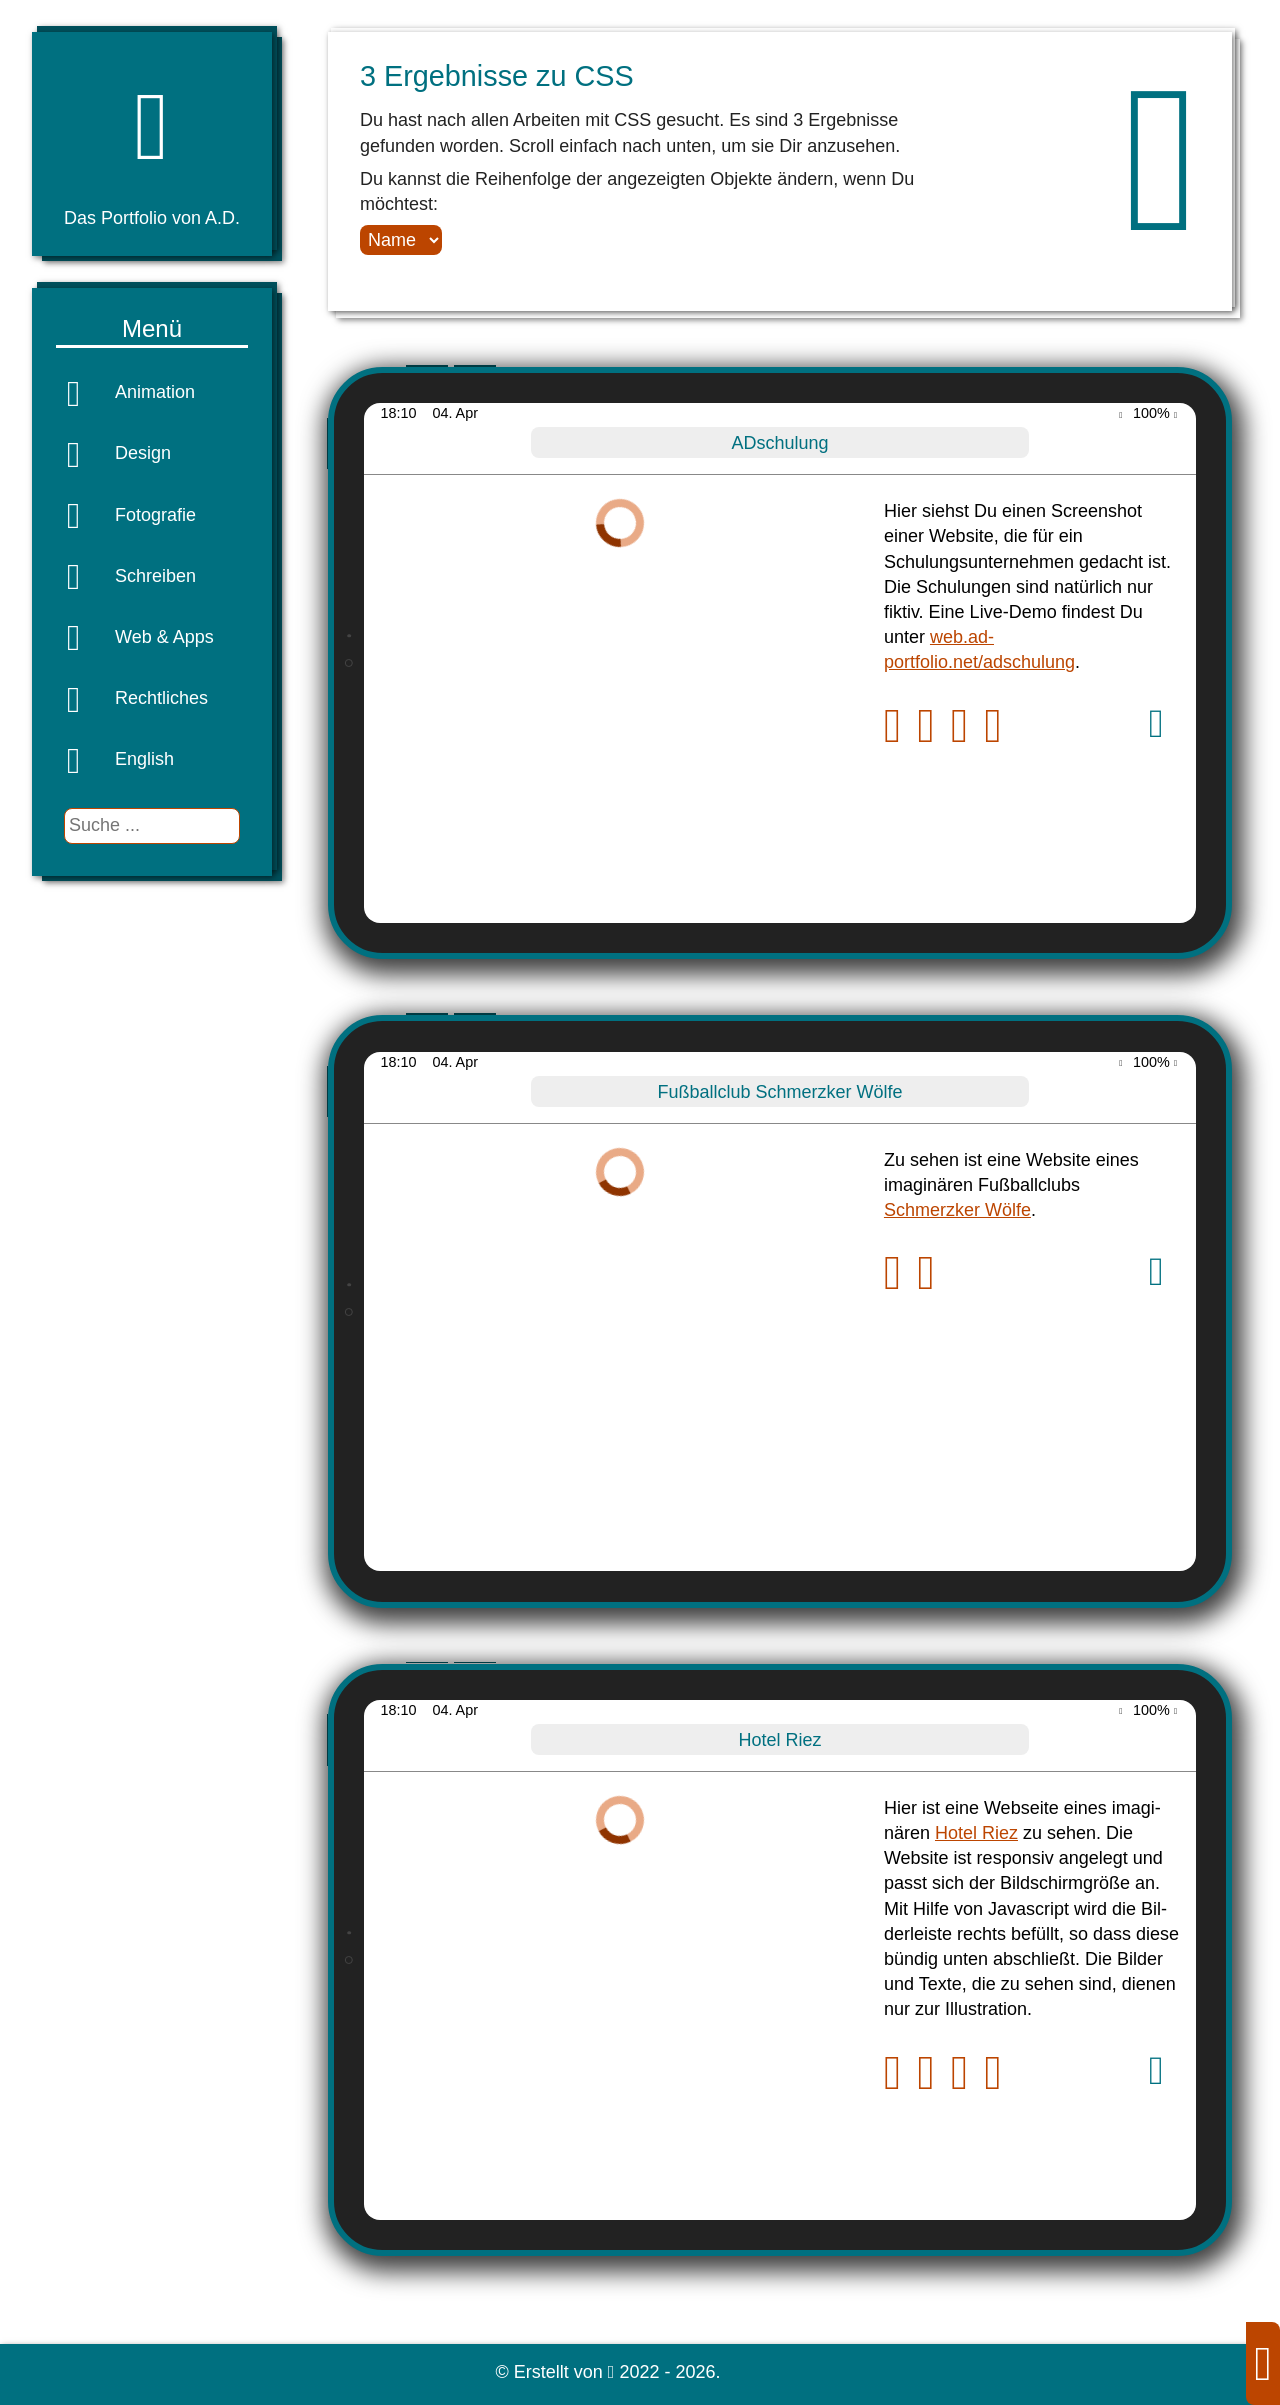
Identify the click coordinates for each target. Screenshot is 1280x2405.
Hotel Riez (976, 1833)
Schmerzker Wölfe (957, 1210)
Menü (152, 328)
